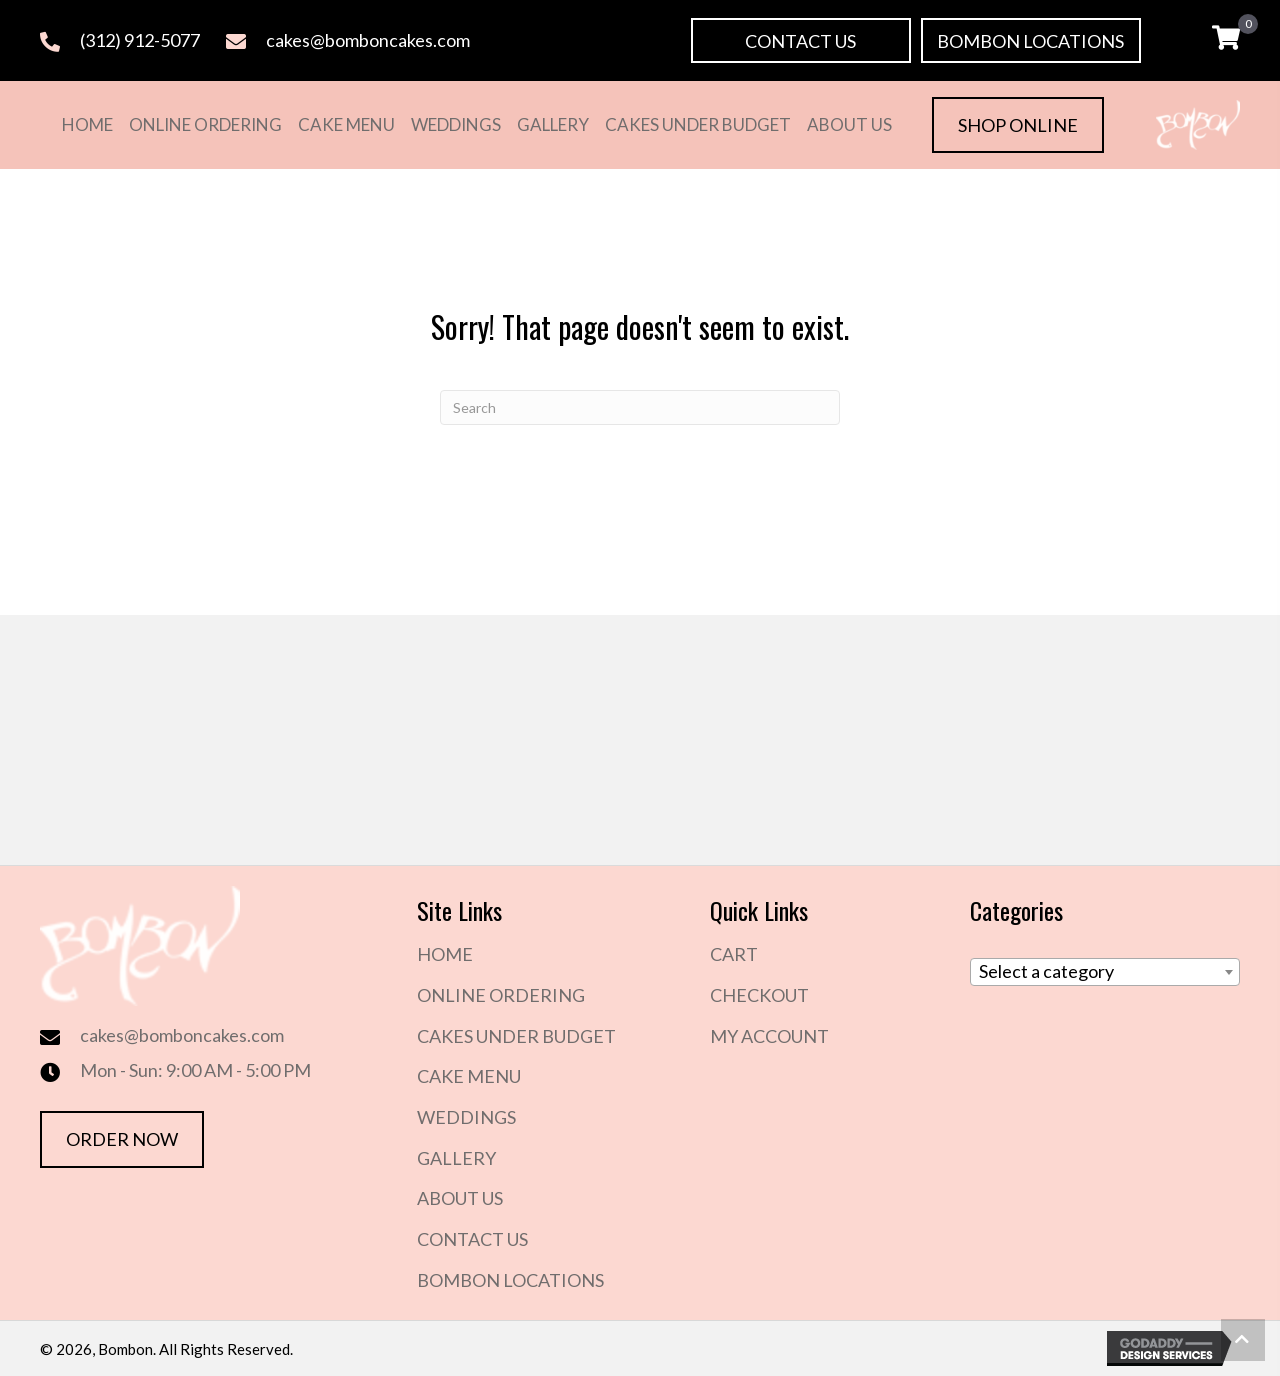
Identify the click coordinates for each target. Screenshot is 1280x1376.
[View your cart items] (1226, 40)
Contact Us (472, 1239)
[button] (801, 40)
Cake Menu (469, 1076)
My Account (769, 1036)
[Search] (640, 407)
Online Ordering (501, 995)
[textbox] (1105, 971)
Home (445, 954)
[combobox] (1105, 972)
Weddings (466, 1117)
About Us (460, 1198)
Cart (734, 954)
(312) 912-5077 (140, 40)
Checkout (759, 995)
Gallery (456, 1158)
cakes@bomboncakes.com (368, 40)
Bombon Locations (510, 1280)
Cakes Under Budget (516, 1036)
